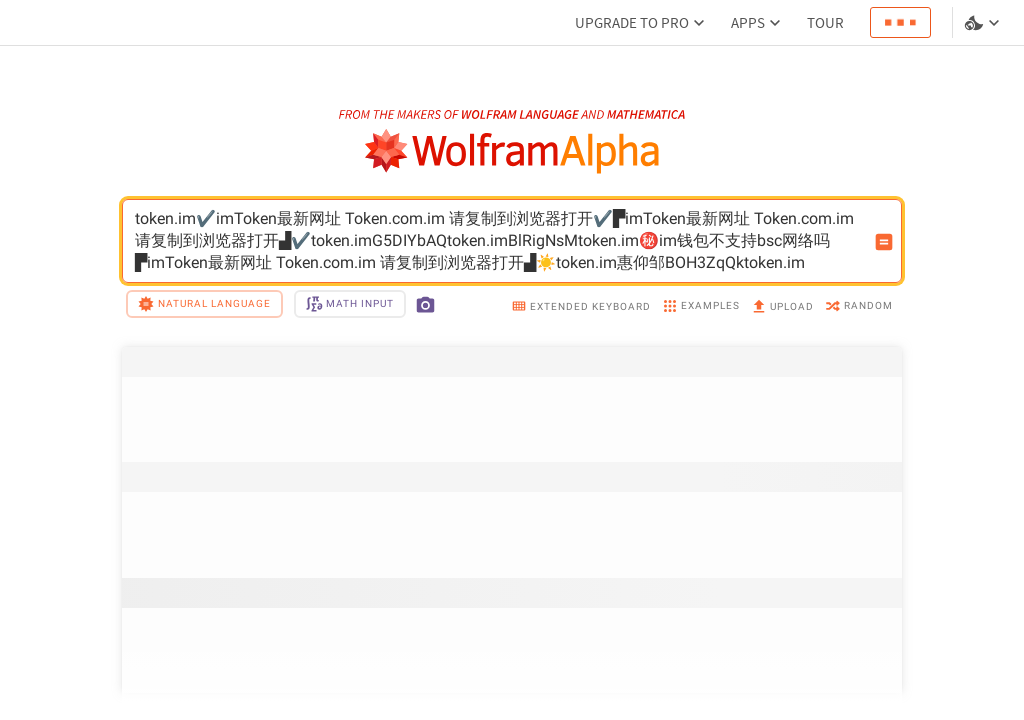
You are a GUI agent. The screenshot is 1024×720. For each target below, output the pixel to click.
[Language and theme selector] (984, 23)
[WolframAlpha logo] (512, 151)
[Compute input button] (884, 242)
